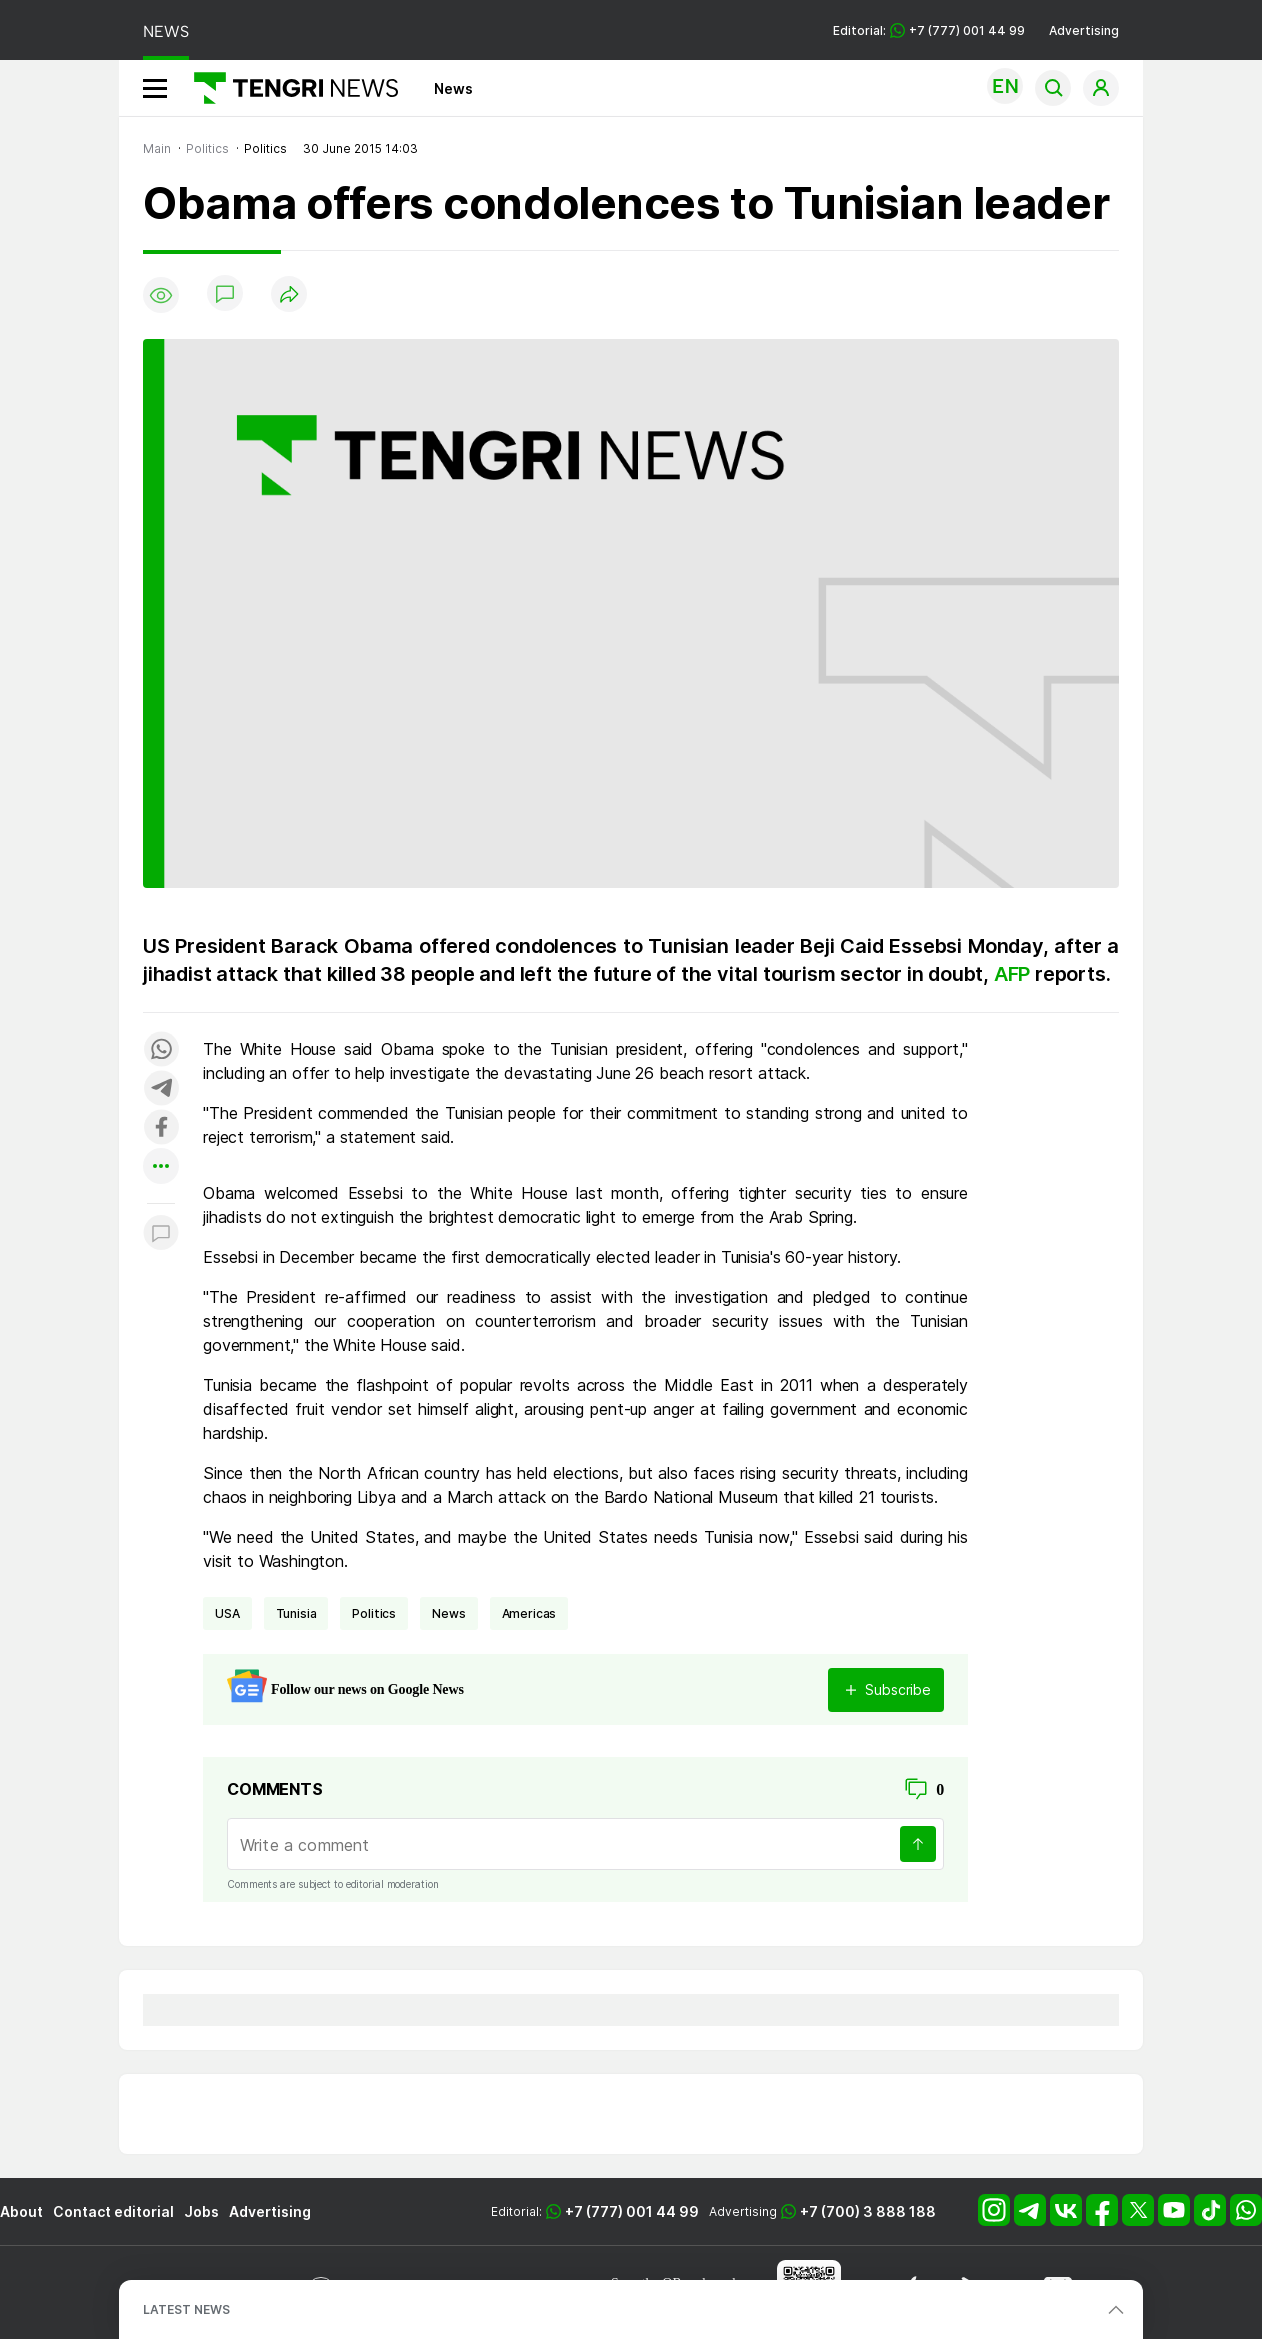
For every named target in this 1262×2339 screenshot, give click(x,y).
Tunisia (296, 1613)
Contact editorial (113, 2211)
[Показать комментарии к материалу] (161, 1233)
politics (374, 1613)
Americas (529, 1613)
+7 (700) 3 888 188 (868, 2211)
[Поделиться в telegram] (161, 1089)
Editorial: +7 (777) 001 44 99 (929, 30)
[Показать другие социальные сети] (161, 1167)
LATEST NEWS (186, 2309)
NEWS (166, 31)
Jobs (201, 2211)
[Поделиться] (289, 295)
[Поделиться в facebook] (161, 1128)
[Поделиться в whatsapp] (161, 1050)
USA (227, 1613)
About (21, 2211)
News (453, 88)
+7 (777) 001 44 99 (632, 2211)
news (448, 1613)
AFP (1012, 974)
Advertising (1084, 30)
